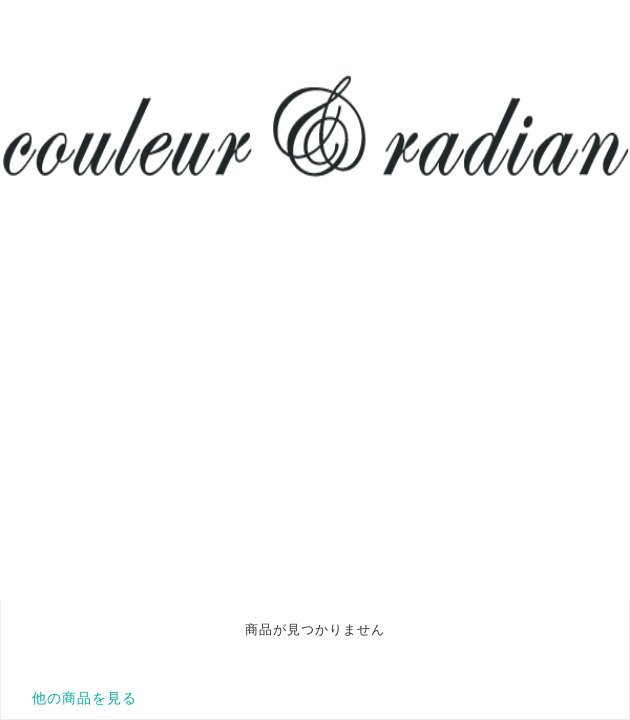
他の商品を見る (84, 698)
